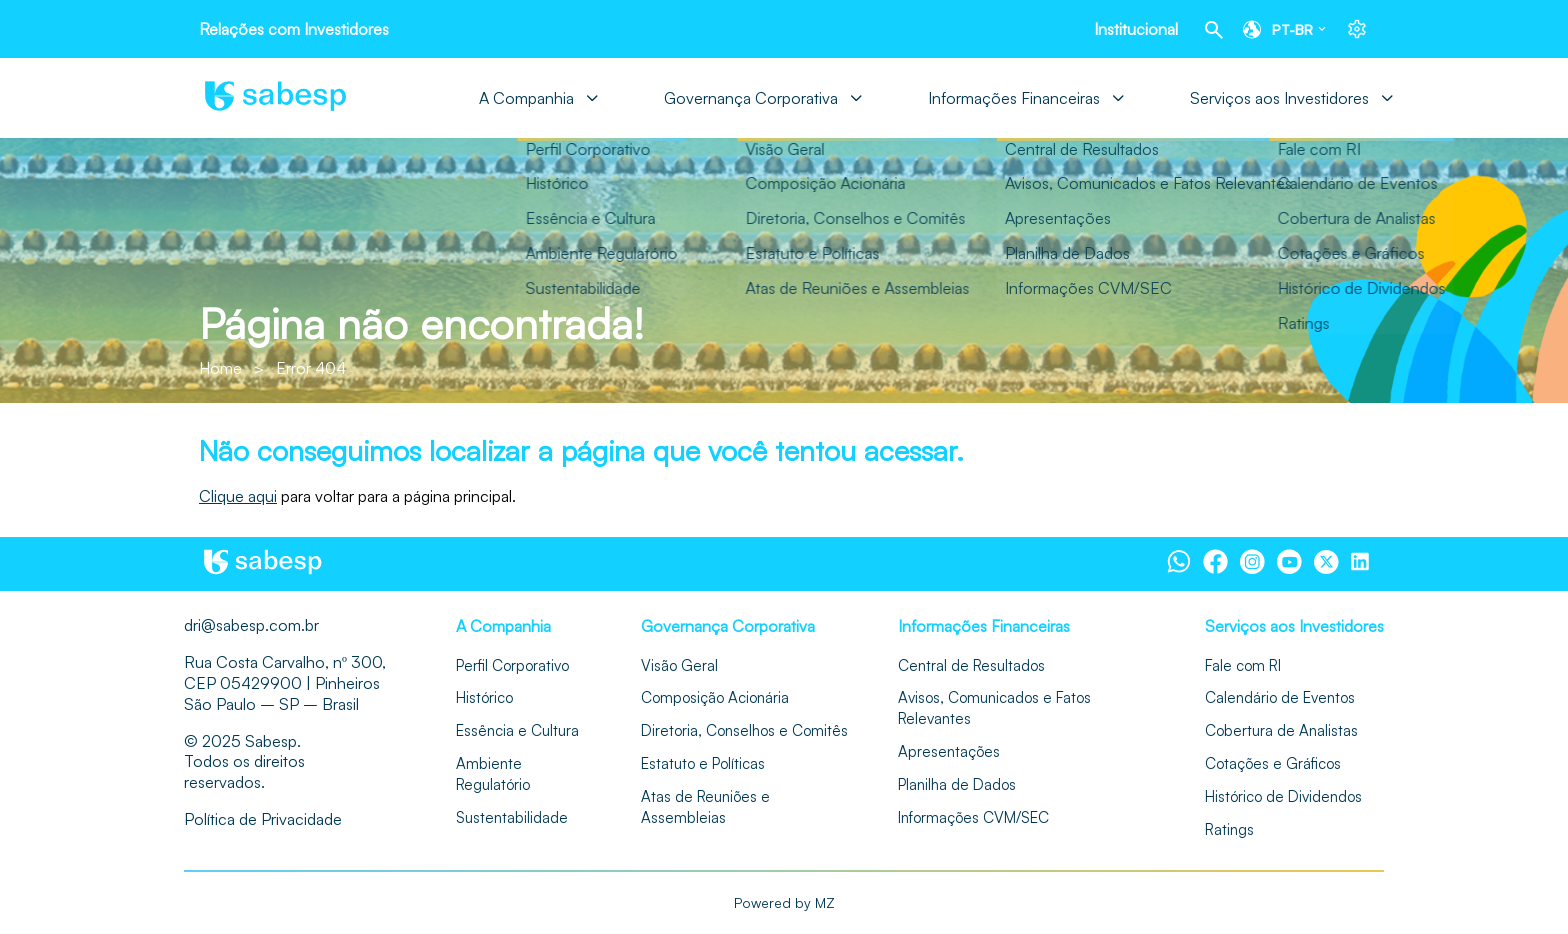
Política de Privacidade (263, 819)
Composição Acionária (715, 697)
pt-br (1292, 29)
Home (220, 368)
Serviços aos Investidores (1279, 98)
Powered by (784, 903)
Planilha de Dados (957, 784)
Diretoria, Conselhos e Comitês (744, 730)
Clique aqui (238, 496)
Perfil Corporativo (512, 665)
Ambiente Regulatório (493, 774)
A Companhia (526, 98)
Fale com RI (1243, 665)
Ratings (1229, 829)
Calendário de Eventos (1280, 697)
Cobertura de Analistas (1281, 730)
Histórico (484, 697)
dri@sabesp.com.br (251, 625)
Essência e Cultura (517, 730)
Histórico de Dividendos (1283, 796)
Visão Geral (679, 665)
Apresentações (949, 751)
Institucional (1136, 29)
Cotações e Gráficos (1273, 763)
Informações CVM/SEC (973, 817)
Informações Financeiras (1014, 98)
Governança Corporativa (751, 98)
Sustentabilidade (512, 817)
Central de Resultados (971, 665)
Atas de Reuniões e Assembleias (705, 807)
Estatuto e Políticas (703, 763)
